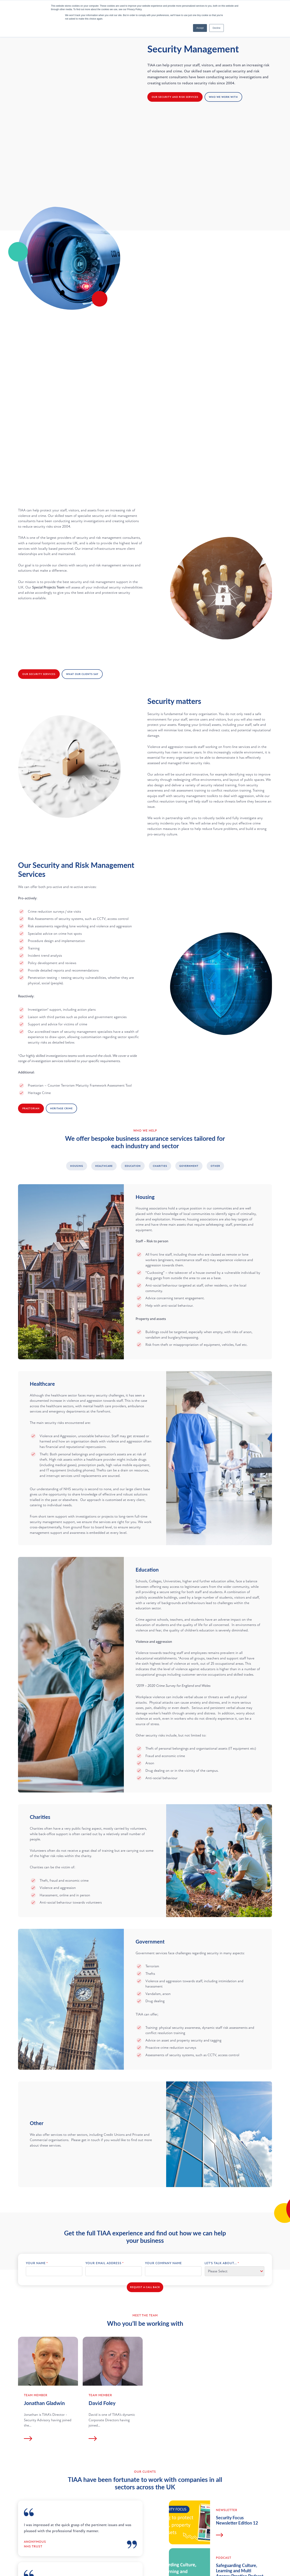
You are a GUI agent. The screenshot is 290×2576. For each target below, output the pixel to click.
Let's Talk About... (222, 2263)
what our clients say (82, 674)
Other (215, 1166)
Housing (76, 1166)
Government (188, 1166)
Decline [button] (216, 28)
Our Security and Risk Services (175, 97)
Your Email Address (104, 2263)
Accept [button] (200, 28)
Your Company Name (163, 2263)
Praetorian (31, 1108)
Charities (160, 1166)
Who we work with (223, 97)
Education (133, 1166)
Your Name (37, 2263)
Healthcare (104, 1166)
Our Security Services (38, 674)
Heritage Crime (61, 1108)
